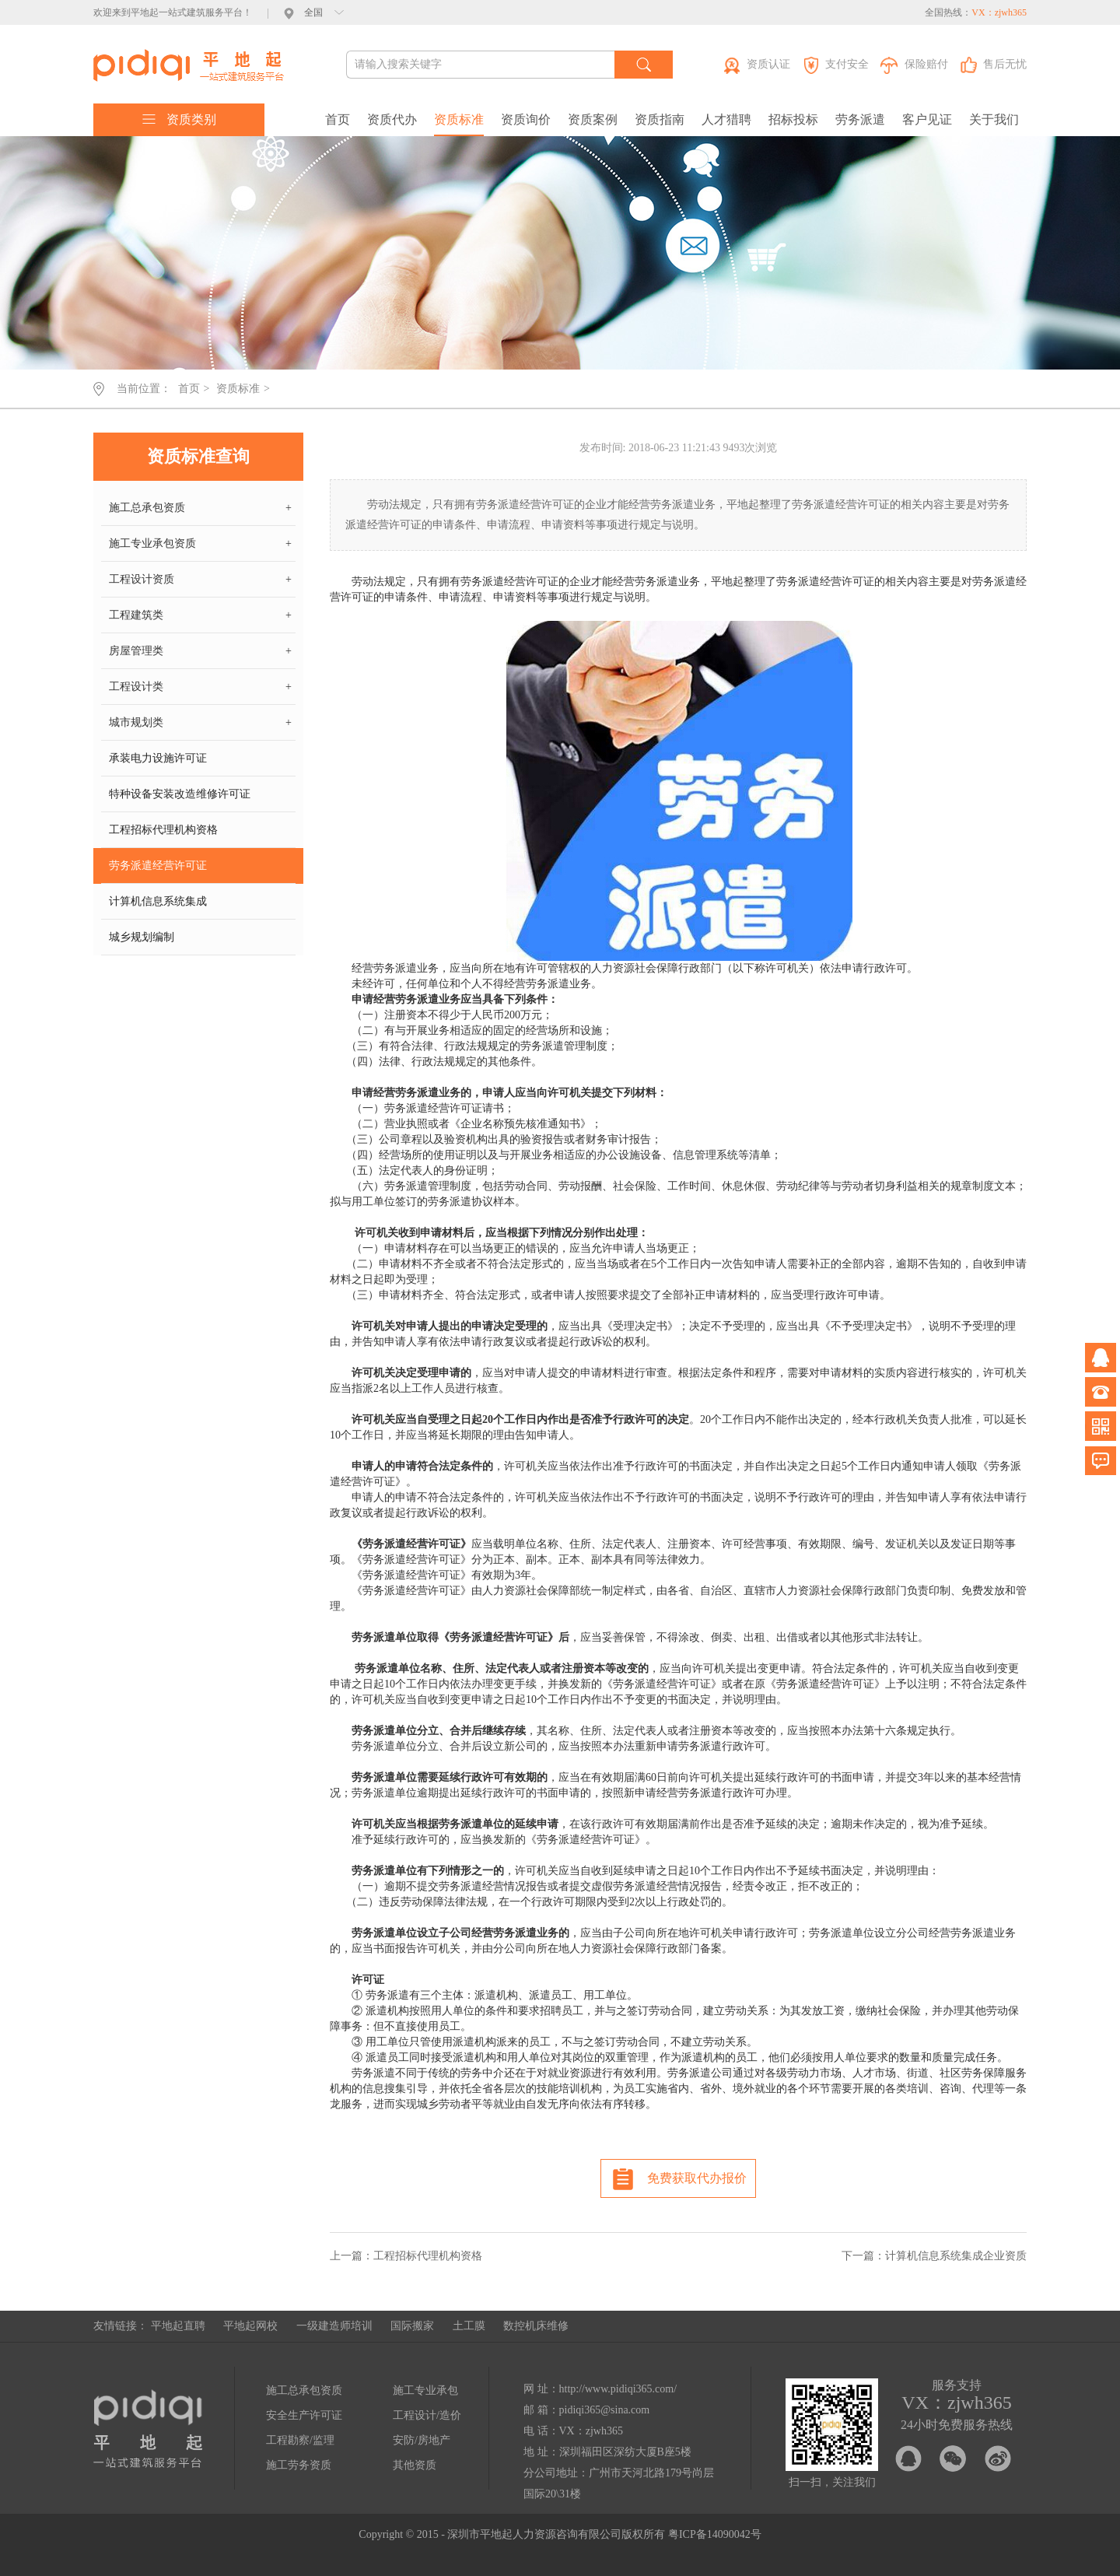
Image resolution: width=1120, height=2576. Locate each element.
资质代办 (392, 119)
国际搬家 (412, 2326)
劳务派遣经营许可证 (158, 865)
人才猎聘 (726, 119)
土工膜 (469, 2326)
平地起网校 (250, 2326)
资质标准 (459, 119)
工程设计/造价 (427, 2415)
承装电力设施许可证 (158, 758)
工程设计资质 (200, 580)
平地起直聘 (178, 2326)
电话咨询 (1100, 1391)
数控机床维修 (536, 2326)
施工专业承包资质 (200, 544)
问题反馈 (1100, 1460)
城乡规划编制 (141, 937)
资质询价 (526, 119)
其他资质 (414, 2465)
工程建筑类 (200, 615)
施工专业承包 (425, 2390)
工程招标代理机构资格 (163, 830)
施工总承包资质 (200, 508)
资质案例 (593, 119)
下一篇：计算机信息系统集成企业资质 (934, 2256)
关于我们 (994, 119)
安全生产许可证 (304, 2415)
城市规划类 (200, 723)
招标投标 (793, 119)
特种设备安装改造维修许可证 (179, 794)
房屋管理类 (200, 651)
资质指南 (659, 119)
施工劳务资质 (298, 2465)
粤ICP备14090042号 (714, 2534)
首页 (337, 119)
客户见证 (927, 119)
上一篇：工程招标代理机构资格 (406, 2256)
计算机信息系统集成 (158, 901)
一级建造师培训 (334, 2326)
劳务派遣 (860, 119)
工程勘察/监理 (300, 2440)
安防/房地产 (421, 2440)
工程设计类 (200, 687)
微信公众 (1100, 1426)
